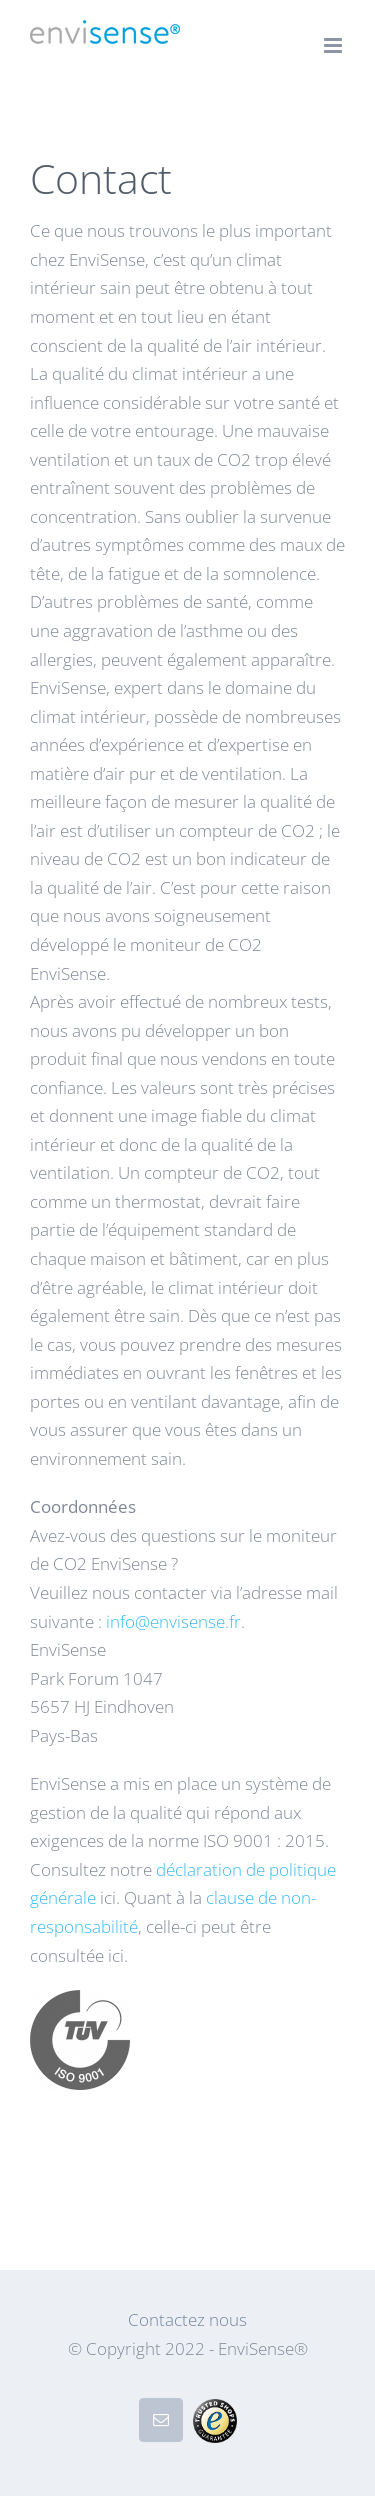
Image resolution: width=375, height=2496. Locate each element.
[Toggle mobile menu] (334, 45)
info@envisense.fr (173, 1621)
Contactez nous (187, 2319)
